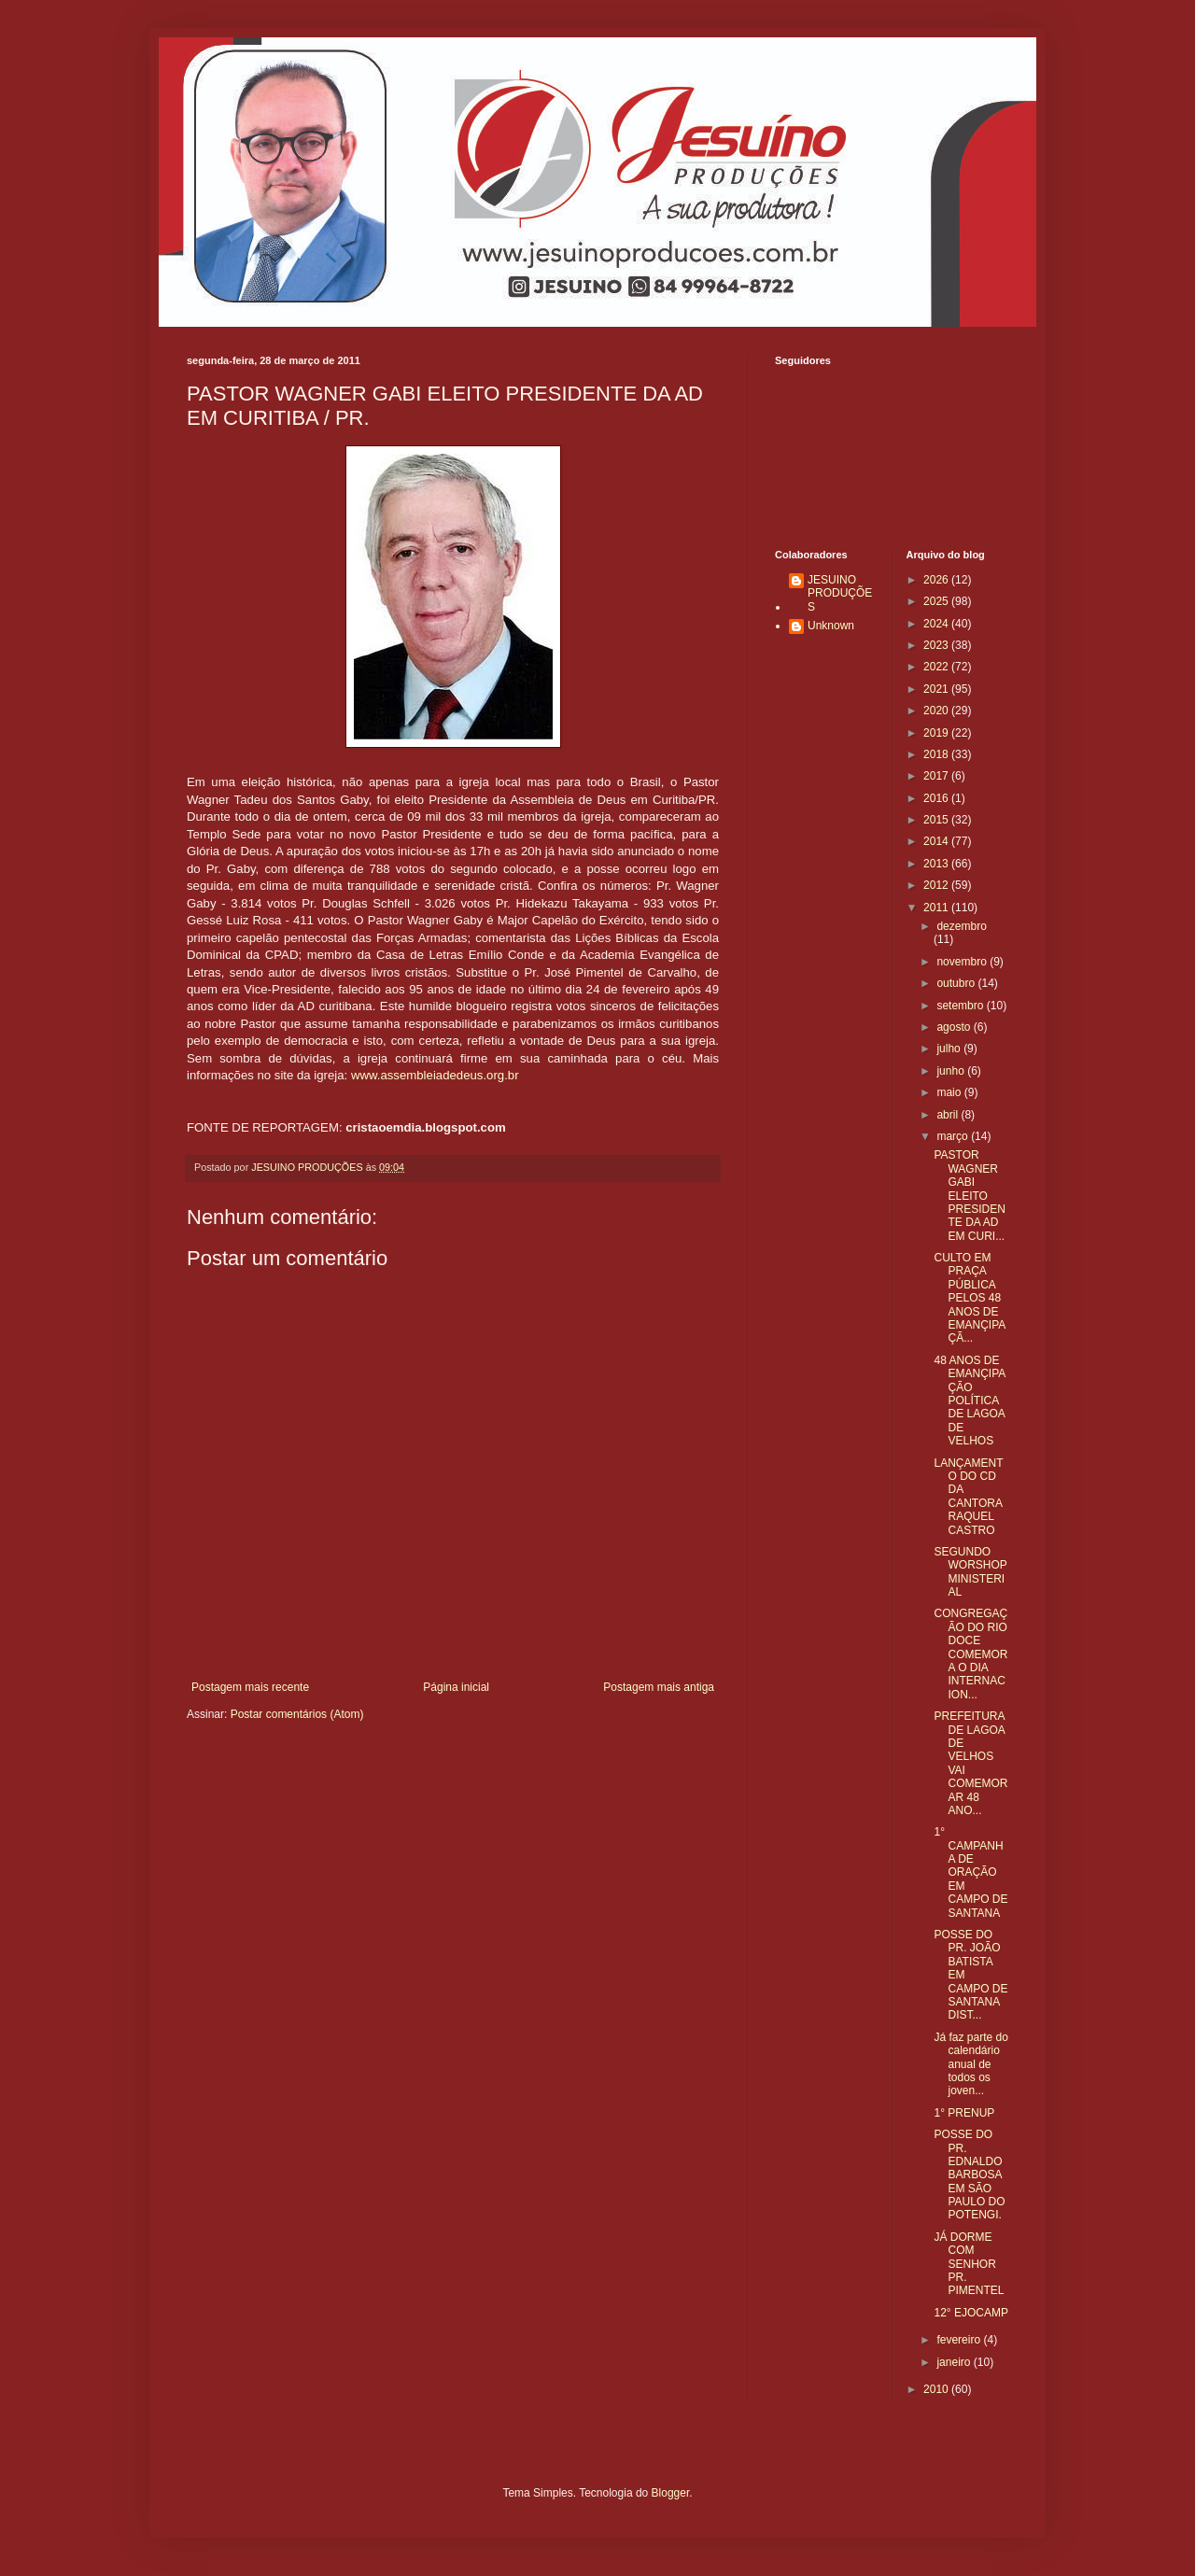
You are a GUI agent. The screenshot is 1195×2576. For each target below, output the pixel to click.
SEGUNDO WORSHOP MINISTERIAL (970, 1571)
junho (951, 1070)
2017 (937, 775)
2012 (937, 885)
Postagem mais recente (250, 1687)
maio (949, 1092)
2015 (937, 819)
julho (949, 1048)
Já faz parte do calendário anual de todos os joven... (970, 2064)
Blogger (671, 2492)
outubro (956, 983)
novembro (963, 961)
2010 (937, 2389)
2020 (937, 710)
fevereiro (959, 2339)
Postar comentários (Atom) (297, 1714)
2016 (937, 798)
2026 (937, 579)
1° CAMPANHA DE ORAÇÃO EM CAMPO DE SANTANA (970, 1872)
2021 (937, 689)
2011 (937, 907)
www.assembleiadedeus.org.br (435, 1075)
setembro (961, 1005)
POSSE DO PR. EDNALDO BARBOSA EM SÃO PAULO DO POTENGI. (969, 2174)
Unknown (831, 625)
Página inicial (456, 1687)
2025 (937, 601)
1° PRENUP (964, 2112)
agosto (954, 1027)
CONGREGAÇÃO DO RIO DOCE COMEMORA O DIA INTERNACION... (970, 1653)
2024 (937, 623)
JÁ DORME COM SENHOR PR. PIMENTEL (969, 2264)
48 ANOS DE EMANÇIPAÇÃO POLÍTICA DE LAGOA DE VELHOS (969, 1400)
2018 (937, 754)
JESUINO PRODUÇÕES (840, 593)
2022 (937, 666)
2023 (937, 645)
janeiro (954, 2362)
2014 (937, 841)
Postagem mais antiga (658, 1687)
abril (948, 1114)
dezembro (961, 926)
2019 (937, 732)
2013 (937, 863)
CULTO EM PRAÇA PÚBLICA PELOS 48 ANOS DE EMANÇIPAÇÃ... (969, 1297)
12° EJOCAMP (971, 2312)
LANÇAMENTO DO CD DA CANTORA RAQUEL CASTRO (968, 1497)
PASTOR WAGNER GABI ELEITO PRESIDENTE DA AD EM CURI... (969, 1195)
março (953, 1136)
